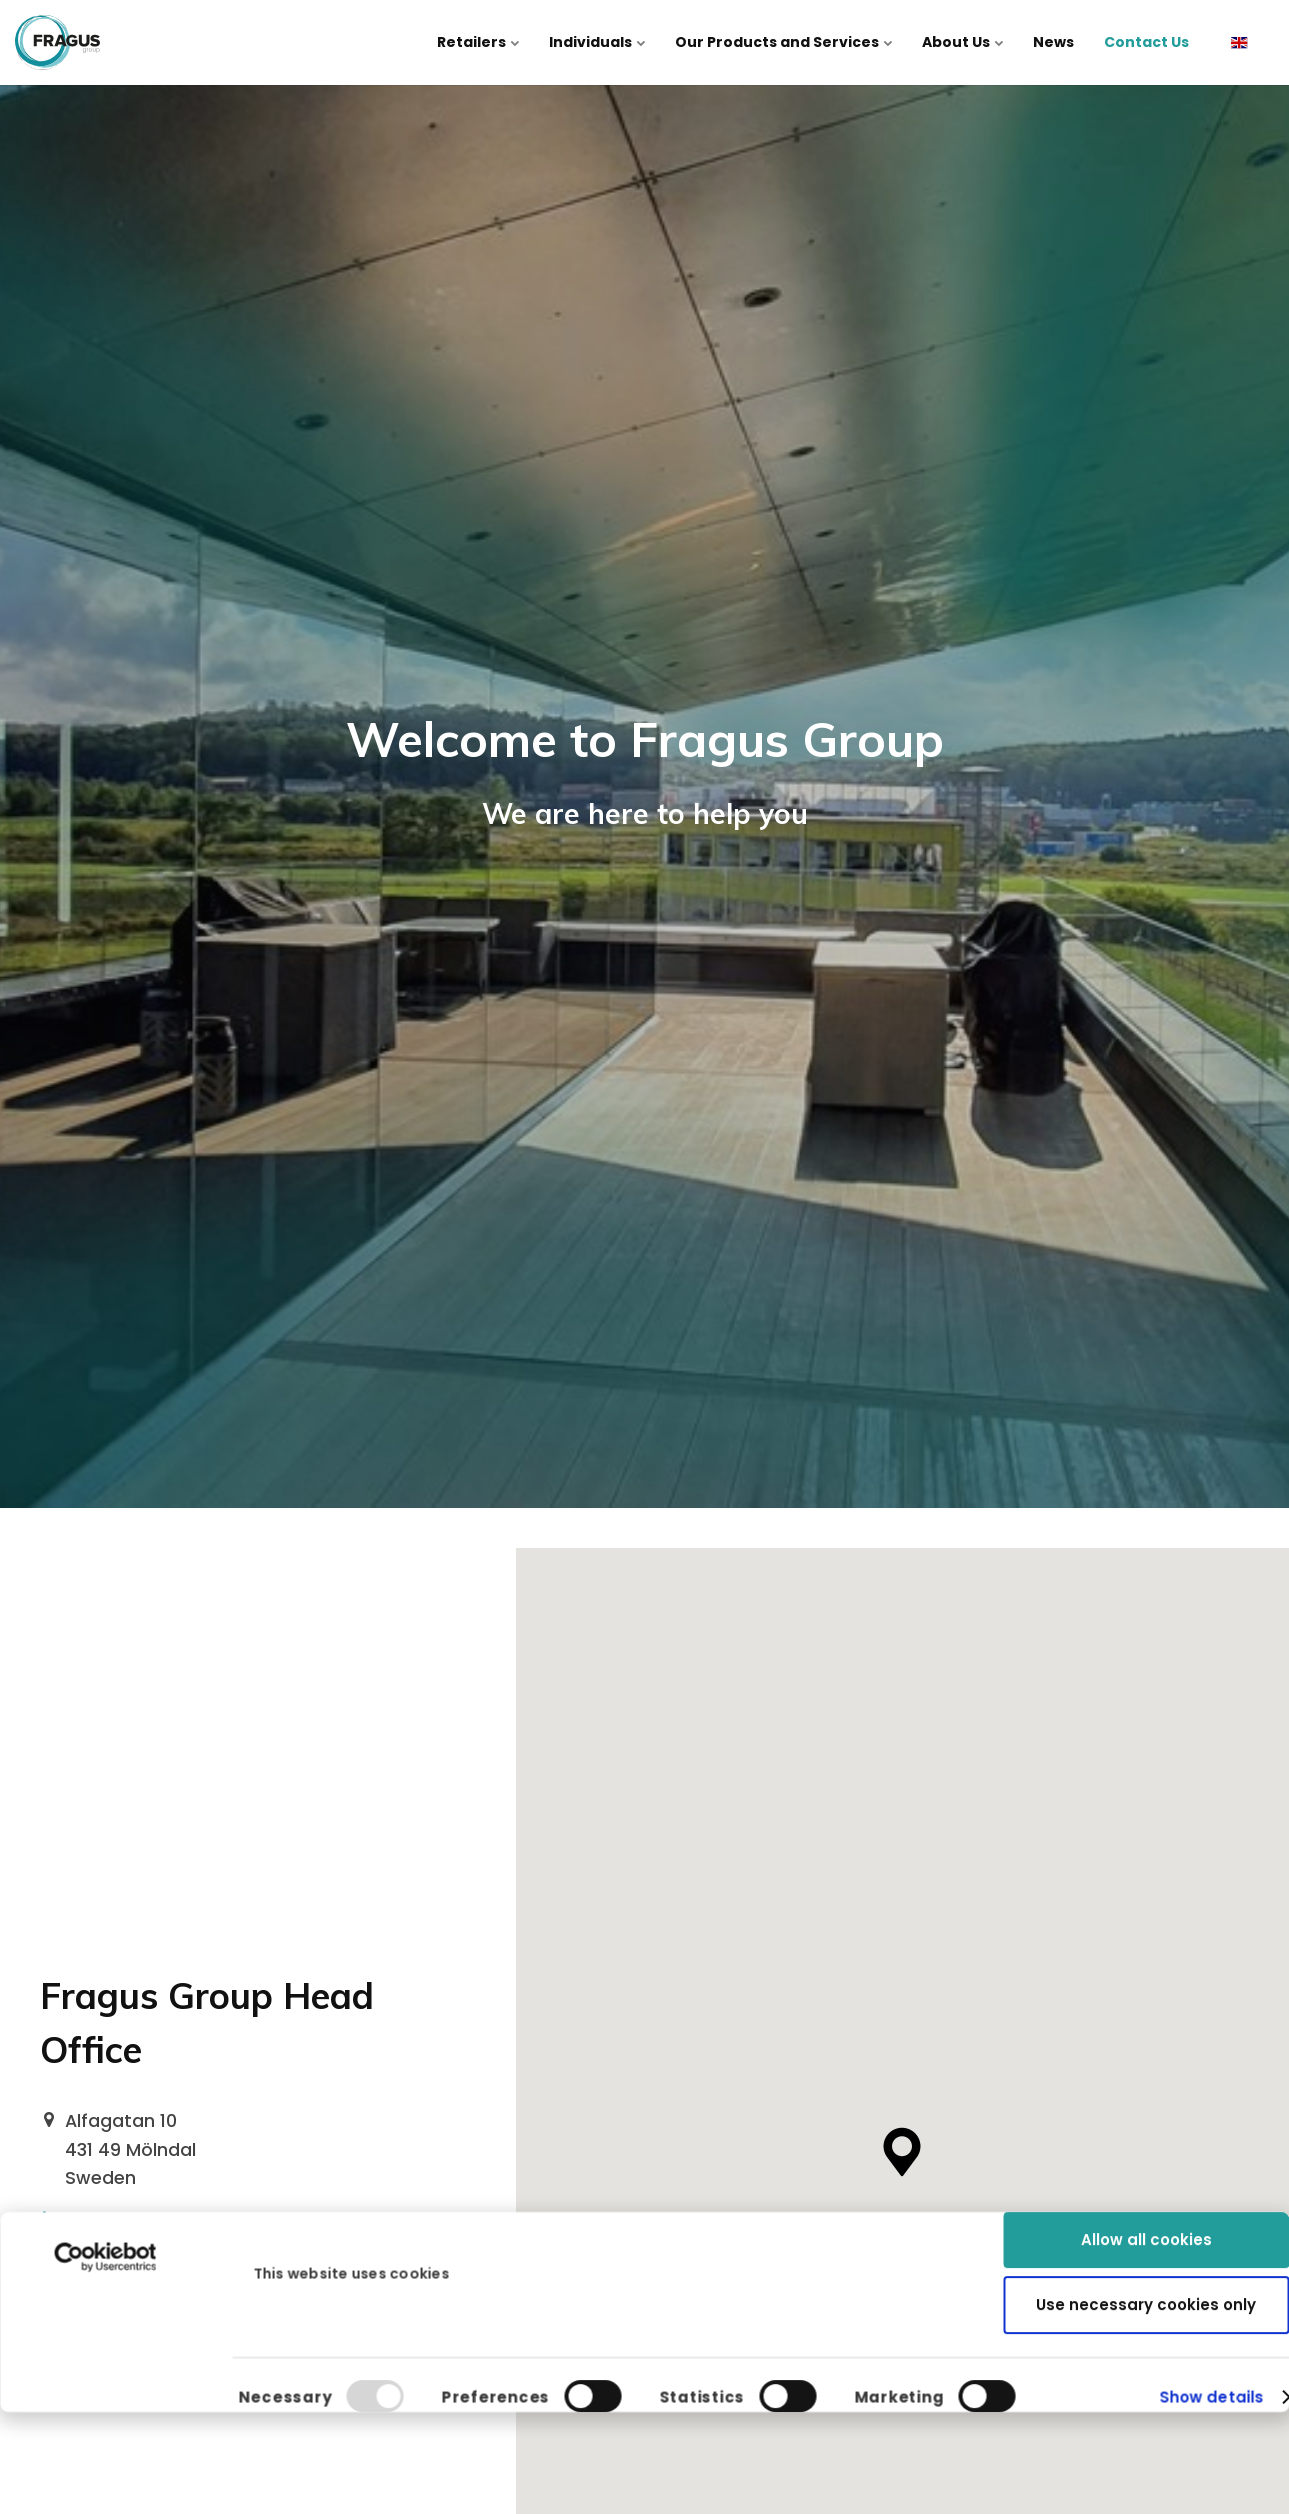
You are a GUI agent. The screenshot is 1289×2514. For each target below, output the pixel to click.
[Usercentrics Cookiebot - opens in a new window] (105, 2096)
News (1053, 42)
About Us (962, 42)
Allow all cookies (1146, 2078)
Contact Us (1146, 42)
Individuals (597, 42)
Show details (1211, 2275)
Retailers (478, 42)
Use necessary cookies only (1146, 2142)
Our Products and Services (783, 42)
